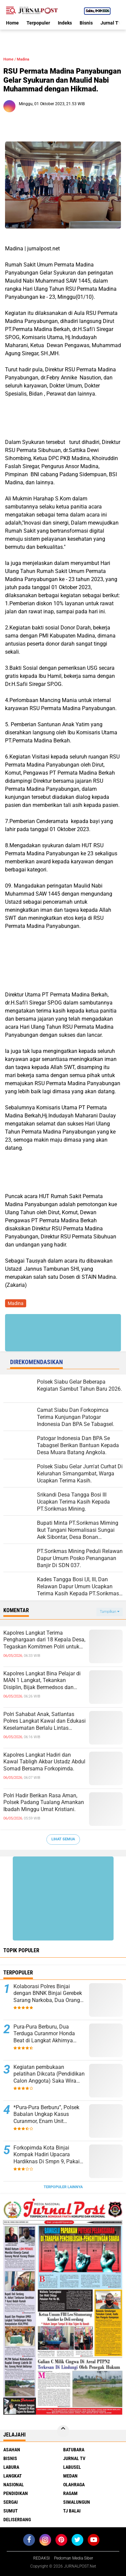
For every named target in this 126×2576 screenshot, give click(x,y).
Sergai (10, 2502)
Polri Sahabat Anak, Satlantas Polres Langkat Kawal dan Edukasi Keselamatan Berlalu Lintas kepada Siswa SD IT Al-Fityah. (44, 1721)
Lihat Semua (63, 1839)
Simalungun (76, 2502)
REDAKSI (41, 2558)
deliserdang (17, 2519)
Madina (23, 59)
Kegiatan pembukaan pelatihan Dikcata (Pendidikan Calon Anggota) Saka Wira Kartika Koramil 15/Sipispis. (49, 2074)
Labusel (72, 2467)
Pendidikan (15, 2493)
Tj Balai (72, 2510)
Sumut (10, 2510)
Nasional (13, 2484)
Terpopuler (38, 23)
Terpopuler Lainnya (63, 2187)
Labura (11, 2467)
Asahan (11, 2449)
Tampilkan (109, 1611)
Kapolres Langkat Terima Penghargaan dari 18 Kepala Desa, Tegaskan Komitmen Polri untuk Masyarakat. (44, 1640)
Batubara (73, 2449)
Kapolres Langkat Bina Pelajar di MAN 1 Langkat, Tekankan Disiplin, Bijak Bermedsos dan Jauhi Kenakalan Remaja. (42, 1680)
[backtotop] (63, 2431)
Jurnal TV (110, 23)
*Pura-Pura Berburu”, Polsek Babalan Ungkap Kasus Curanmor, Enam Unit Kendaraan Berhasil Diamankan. (46, 2114)
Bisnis (86, 23)
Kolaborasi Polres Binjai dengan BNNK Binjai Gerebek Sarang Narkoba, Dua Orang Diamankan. (47, 1993)
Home (12, 23)
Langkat (12, 2476)
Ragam (70, 2493)
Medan (70, 2476)
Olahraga (74, 2484)
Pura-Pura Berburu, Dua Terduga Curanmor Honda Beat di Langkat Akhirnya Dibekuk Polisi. (44, 2033)
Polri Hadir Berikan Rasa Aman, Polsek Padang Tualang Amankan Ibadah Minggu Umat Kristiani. (43, 1802)
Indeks (65, 23)
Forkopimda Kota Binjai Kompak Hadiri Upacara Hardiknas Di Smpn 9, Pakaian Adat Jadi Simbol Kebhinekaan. (49, 2154)
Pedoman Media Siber (73, 2558)
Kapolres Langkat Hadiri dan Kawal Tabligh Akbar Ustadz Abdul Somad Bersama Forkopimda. (44, 1762)
